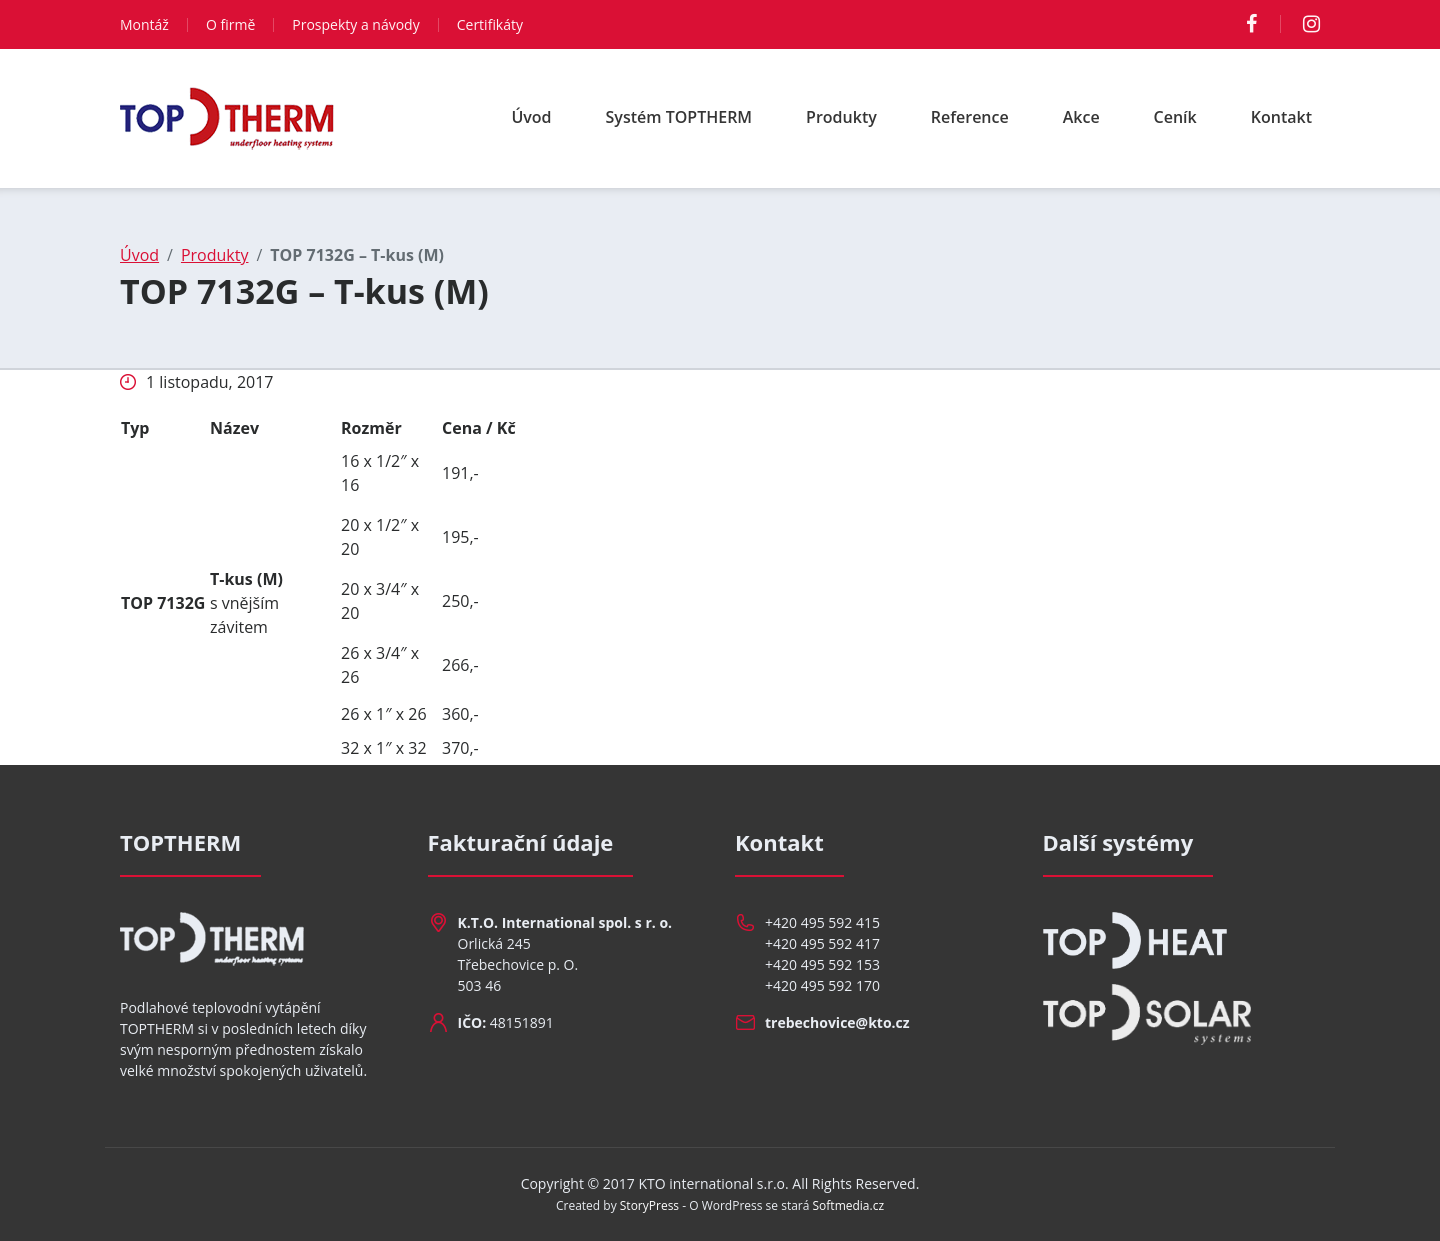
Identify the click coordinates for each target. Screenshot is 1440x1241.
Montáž (144, 24)
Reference (970, 117)
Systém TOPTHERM (679, 117)
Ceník (1175, 117)
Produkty (841, 117)
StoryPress (649, 1205)
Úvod (531, 117)
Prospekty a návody (355, 24)
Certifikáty (490, 24)
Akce (1081, 117)
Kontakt (1281, 117)
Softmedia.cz (849, 1205)
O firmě (230, 24)
